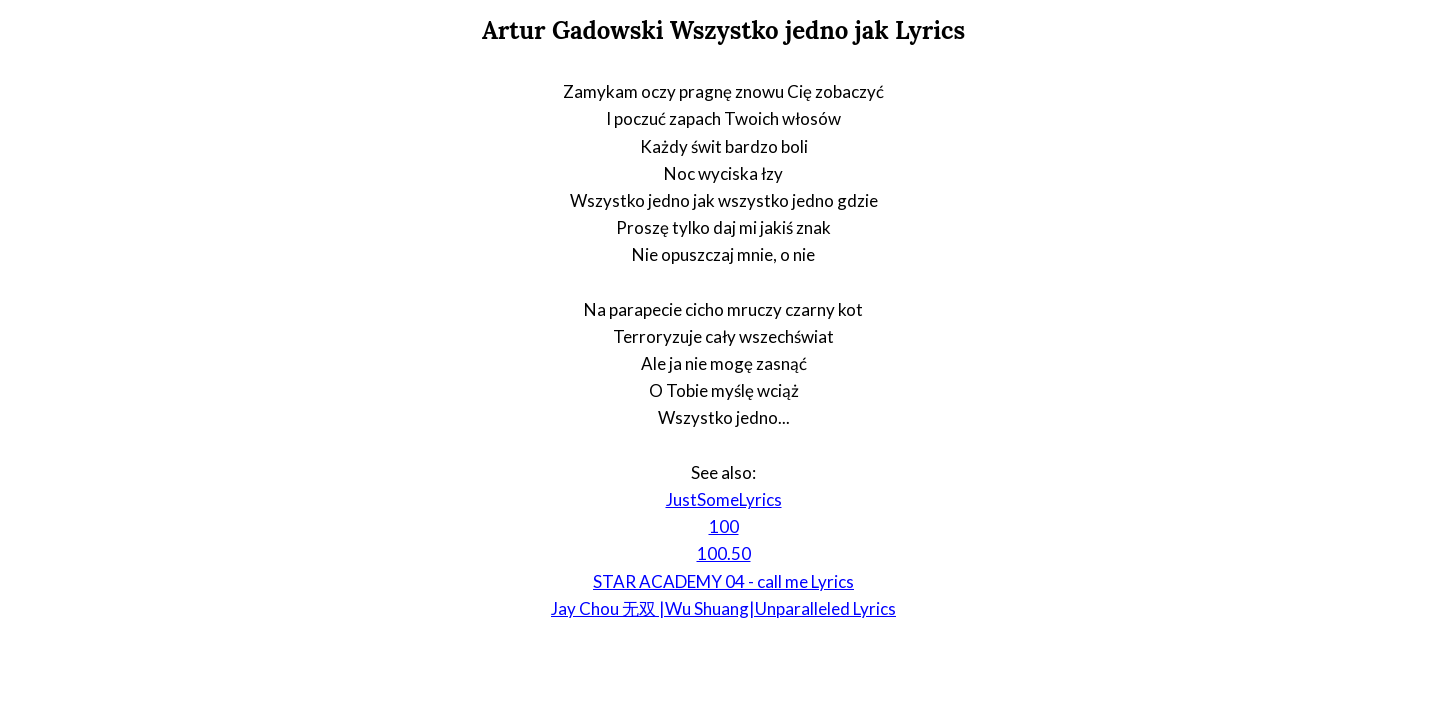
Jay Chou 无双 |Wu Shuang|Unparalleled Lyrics (723, 608)
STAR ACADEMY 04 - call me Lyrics (723, 581)
